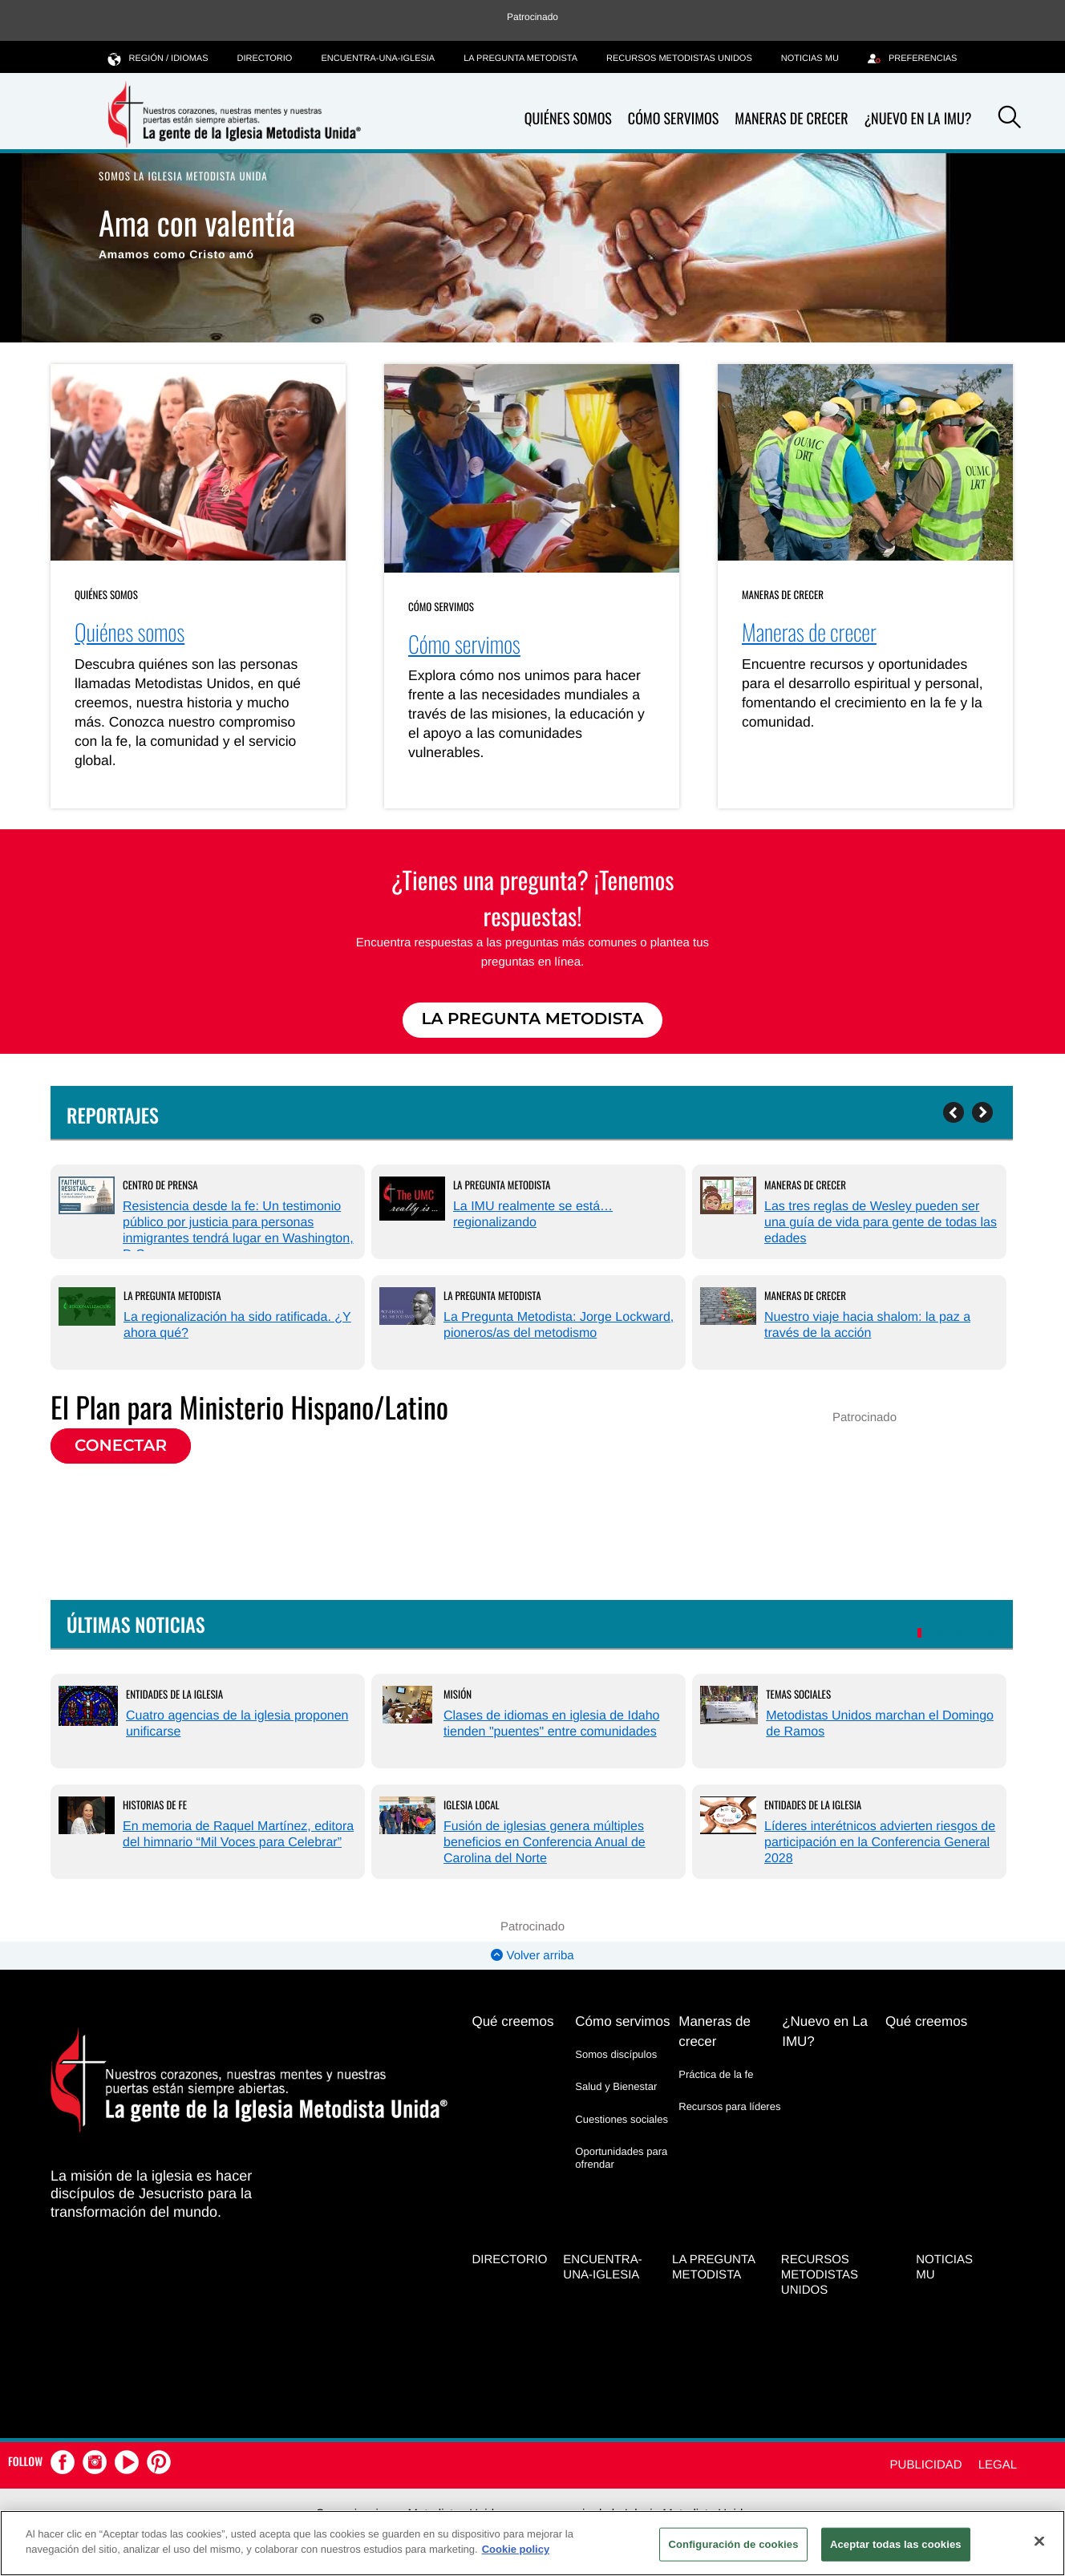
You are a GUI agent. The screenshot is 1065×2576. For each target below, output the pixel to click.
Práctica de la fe (715, 2074)
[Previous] (953, 1112)
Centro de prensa (160, 1185)
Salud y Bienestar (616, 2086)
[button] (1009, 119)
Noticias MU (810, 58)
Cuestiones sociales (621, 2119)
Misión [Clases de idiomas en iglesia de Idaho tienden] (457, 1694)
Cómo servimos (673, 119)
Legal (997, 2465)
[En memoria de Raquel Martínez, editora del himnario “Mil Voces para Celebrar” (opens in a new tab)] (87, 1817)
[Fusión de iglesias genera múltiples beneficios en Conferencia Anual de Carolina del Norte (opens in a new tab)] (407, 1817)
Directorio (265, 58)
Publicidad (926, 2465)
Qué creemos (512, 2021)
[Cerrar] (1039, 2540)
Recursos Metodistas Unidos (679, 58)
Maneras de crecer (791, 119)
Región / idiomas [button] (158, 58)
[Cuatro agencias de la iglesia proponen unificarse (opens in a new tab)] (88, 1708)
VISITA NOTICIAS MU (969, 1633)
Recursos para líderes (729, 2106)
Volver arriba (532, 1955)
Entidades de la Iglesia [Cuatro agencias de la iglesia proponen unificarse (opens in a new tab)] (174, 1694)
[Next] (982, 1112)
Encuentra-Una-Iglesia (378, 58)
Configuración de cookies (733, 2544)
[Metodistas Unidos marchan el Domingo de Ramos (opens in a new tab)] (729, 1707)
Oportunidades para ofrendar (621, 2157)
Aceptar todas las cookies (896, 2544)
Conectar (121, 1446)
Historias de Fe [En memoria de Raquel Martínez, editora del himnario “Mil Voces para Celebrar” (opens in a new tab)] (155, 1804)
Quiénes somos (568, 119)
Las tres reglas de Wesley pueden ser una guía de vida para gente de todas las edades (880, 1222)
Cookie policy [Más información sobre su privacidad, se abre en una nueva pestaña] (516, 2549)
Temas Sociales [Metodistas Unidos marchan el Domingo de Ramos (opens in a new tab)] (798, 1694)
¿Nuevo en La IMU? (917, 118)
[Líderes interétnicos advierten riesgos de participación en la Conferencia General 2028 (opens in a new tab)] (728, 1817)
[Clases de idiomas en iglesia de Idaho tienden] (407, 1706)
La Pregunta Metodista (520, 58)
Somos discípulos (616, 2054)
